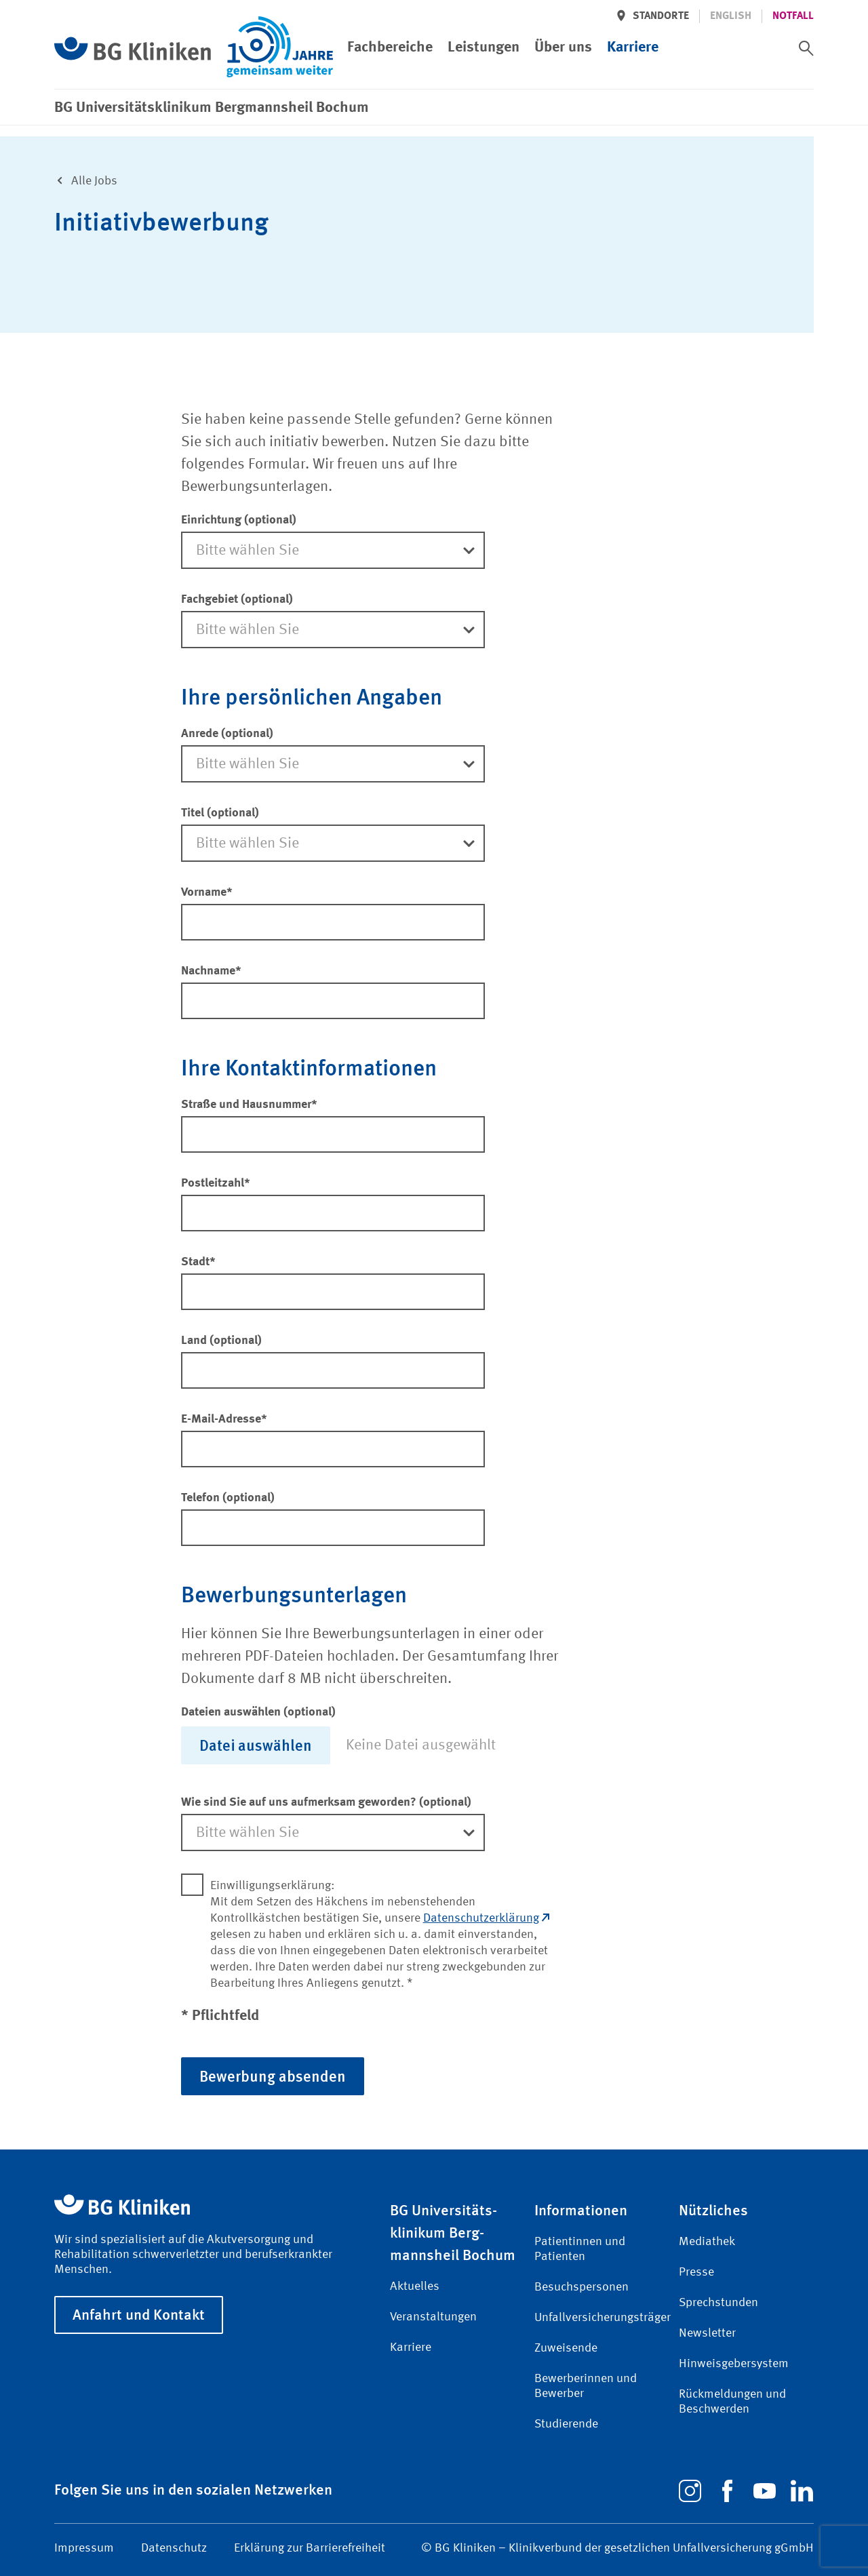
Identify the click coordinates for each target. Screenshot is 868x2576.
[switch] (806, 48)
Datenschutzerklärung (486, 1918)
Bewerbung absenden (272, 2076)
